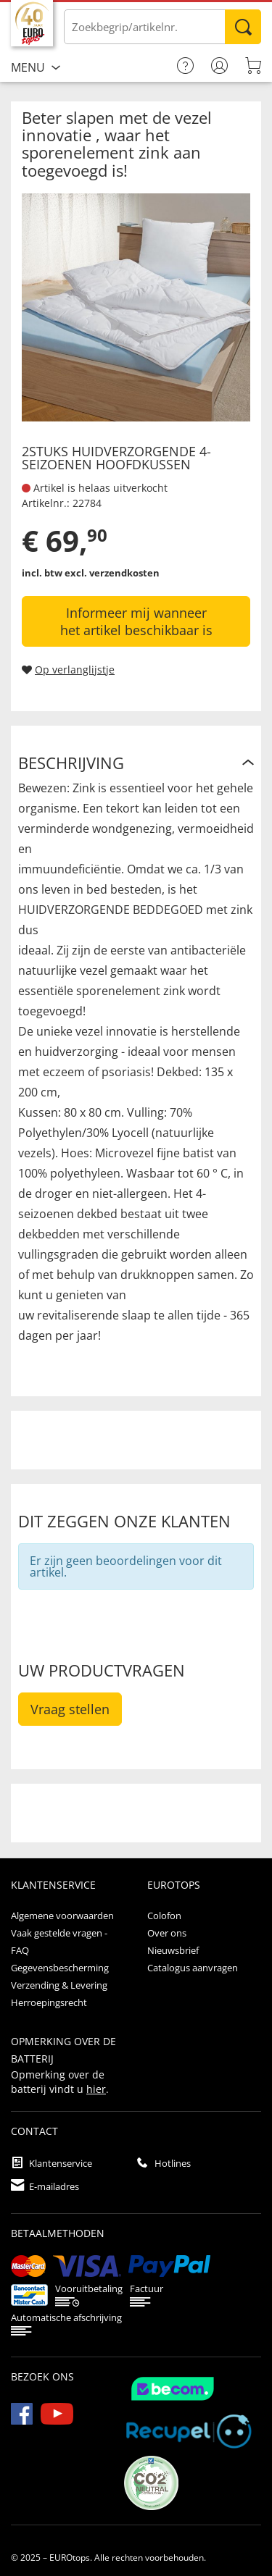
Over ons (166, 1932)
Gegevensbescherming (60, 1967)
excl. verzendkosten (112, 572)
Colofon (164, 1915)
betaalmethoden (57, 2233)
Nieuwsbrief (173, 1950)
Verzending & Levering (59, 1985)
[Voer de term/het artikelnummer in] (162, 26)
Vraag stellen (70, 1709)
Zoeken (243, 26)
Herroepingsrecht (49, 2002)
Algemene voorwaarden (62, 1915)
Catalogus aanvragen (192, 1967)
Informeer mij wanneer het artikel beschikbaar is (136, 621)
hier (96, 2089)
